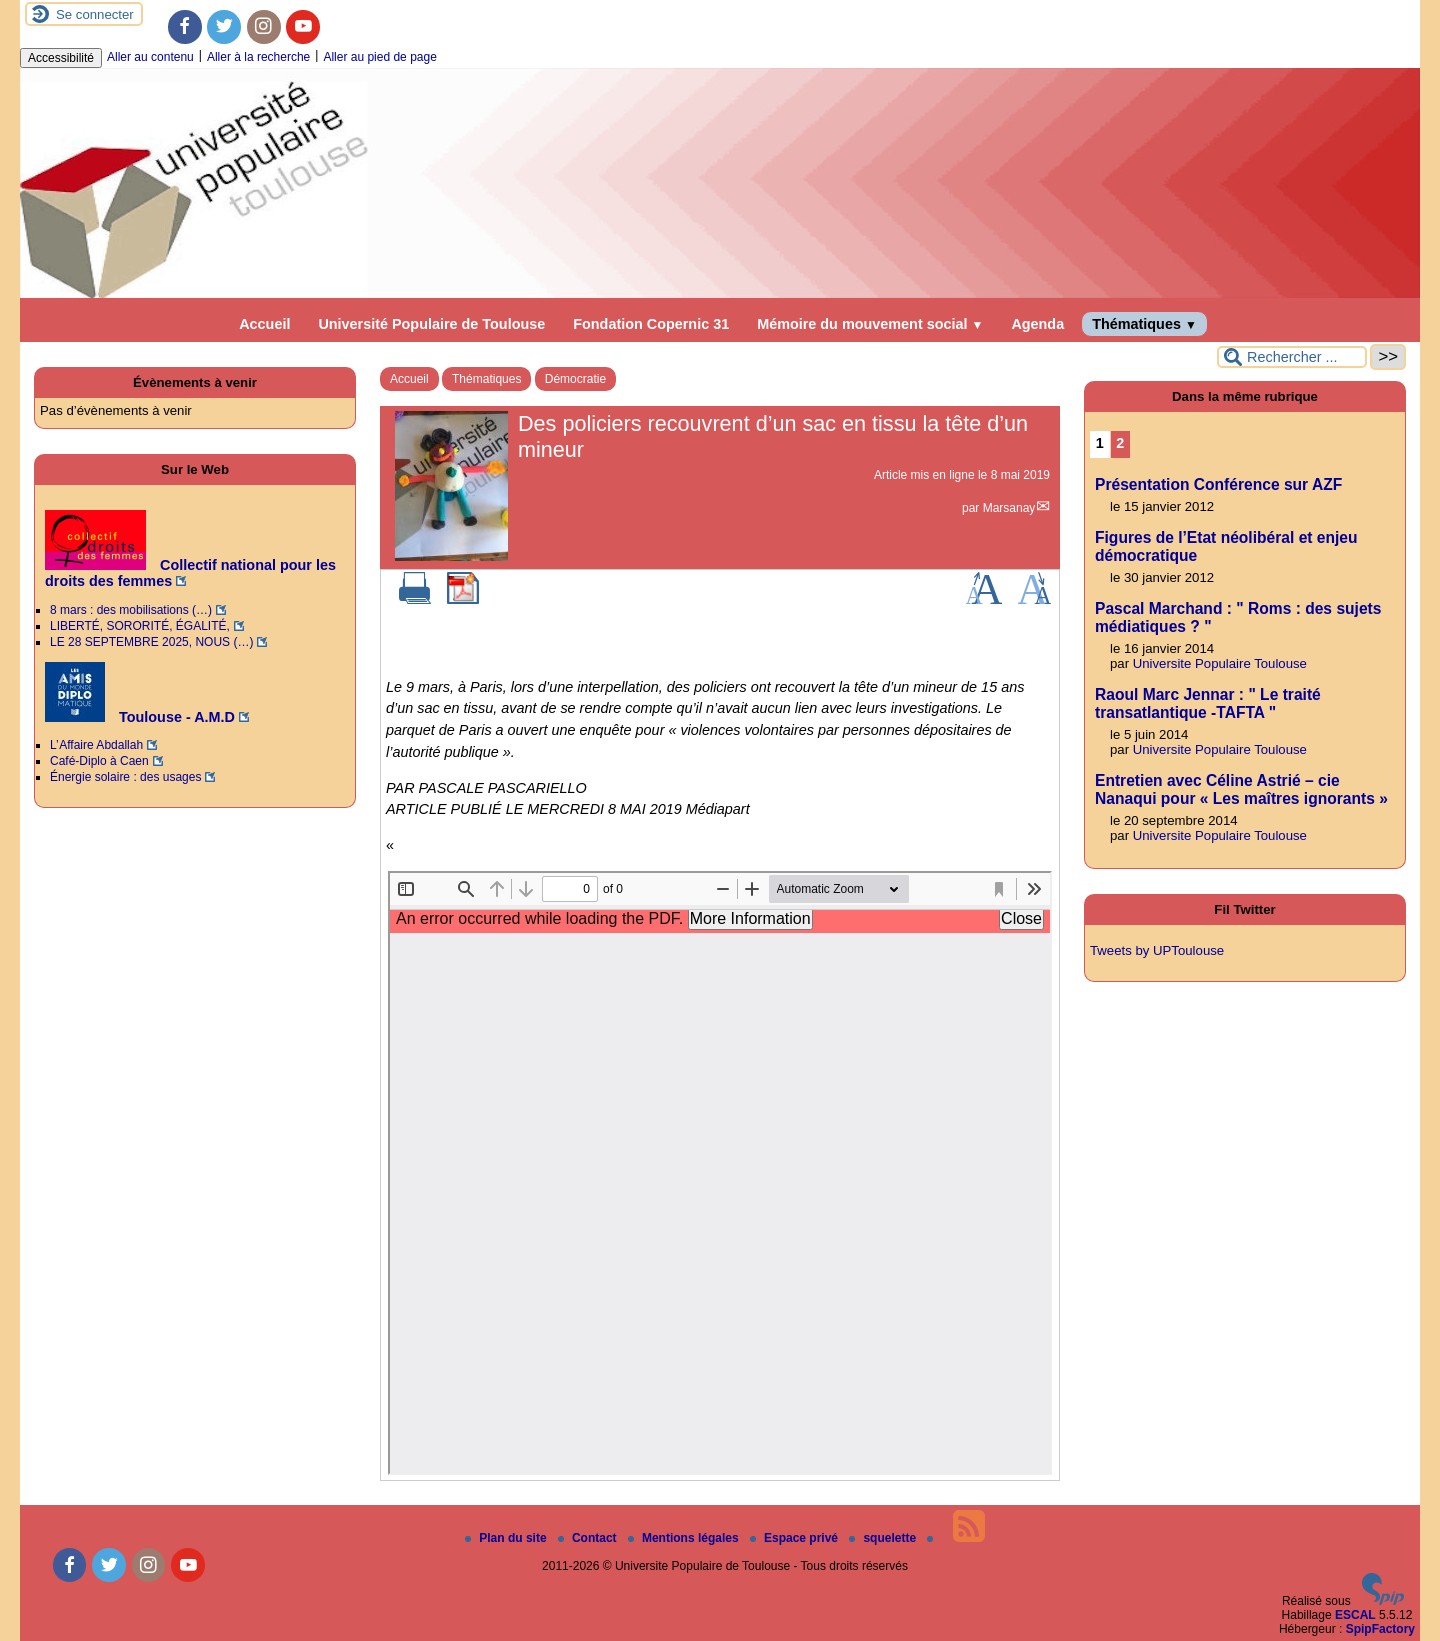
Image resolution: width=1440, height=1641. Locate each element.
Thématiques (1144, 324)
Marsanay (1009, 508)
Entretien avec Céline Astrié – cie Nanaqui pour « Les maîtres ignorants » (1241, 789)
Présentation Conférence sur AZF (1218, 484)
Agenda (1037, 324)
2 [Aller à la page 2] (1120, 443)
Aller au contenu (150, 57)
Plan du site (507, 1538)
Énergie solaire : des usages (125, 777)
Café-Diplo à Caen (99, 761)
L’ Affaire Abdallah (96, 745)
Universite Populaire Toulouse (1220, 663)
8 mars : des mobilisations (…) (131, 610)
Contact (589, 1538)
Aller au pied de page (379, 57)
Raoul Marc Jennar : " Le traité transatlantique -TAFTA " (1208, 703)
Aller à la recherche (258, 57)
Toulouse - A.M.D (140, 717)
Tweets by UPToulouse (1157, 950)
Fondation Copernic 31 (651, 324)
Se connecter (95, 14)
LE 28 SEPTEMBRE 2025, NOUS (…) (151, 642)
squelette (884, 1538)
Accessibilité (61, 58)
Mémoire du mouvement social (870, 324)
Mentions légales (685, 1538)
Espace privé (795, 1538)
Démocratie (575, 379)
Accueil (264, 324)
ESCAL (1355, 1615)
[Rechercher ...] (1292, 357)
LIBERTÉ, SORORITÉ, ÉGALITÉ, (140, 626)
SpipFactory (1380, 1629)
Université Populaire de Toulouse (431, 324)
